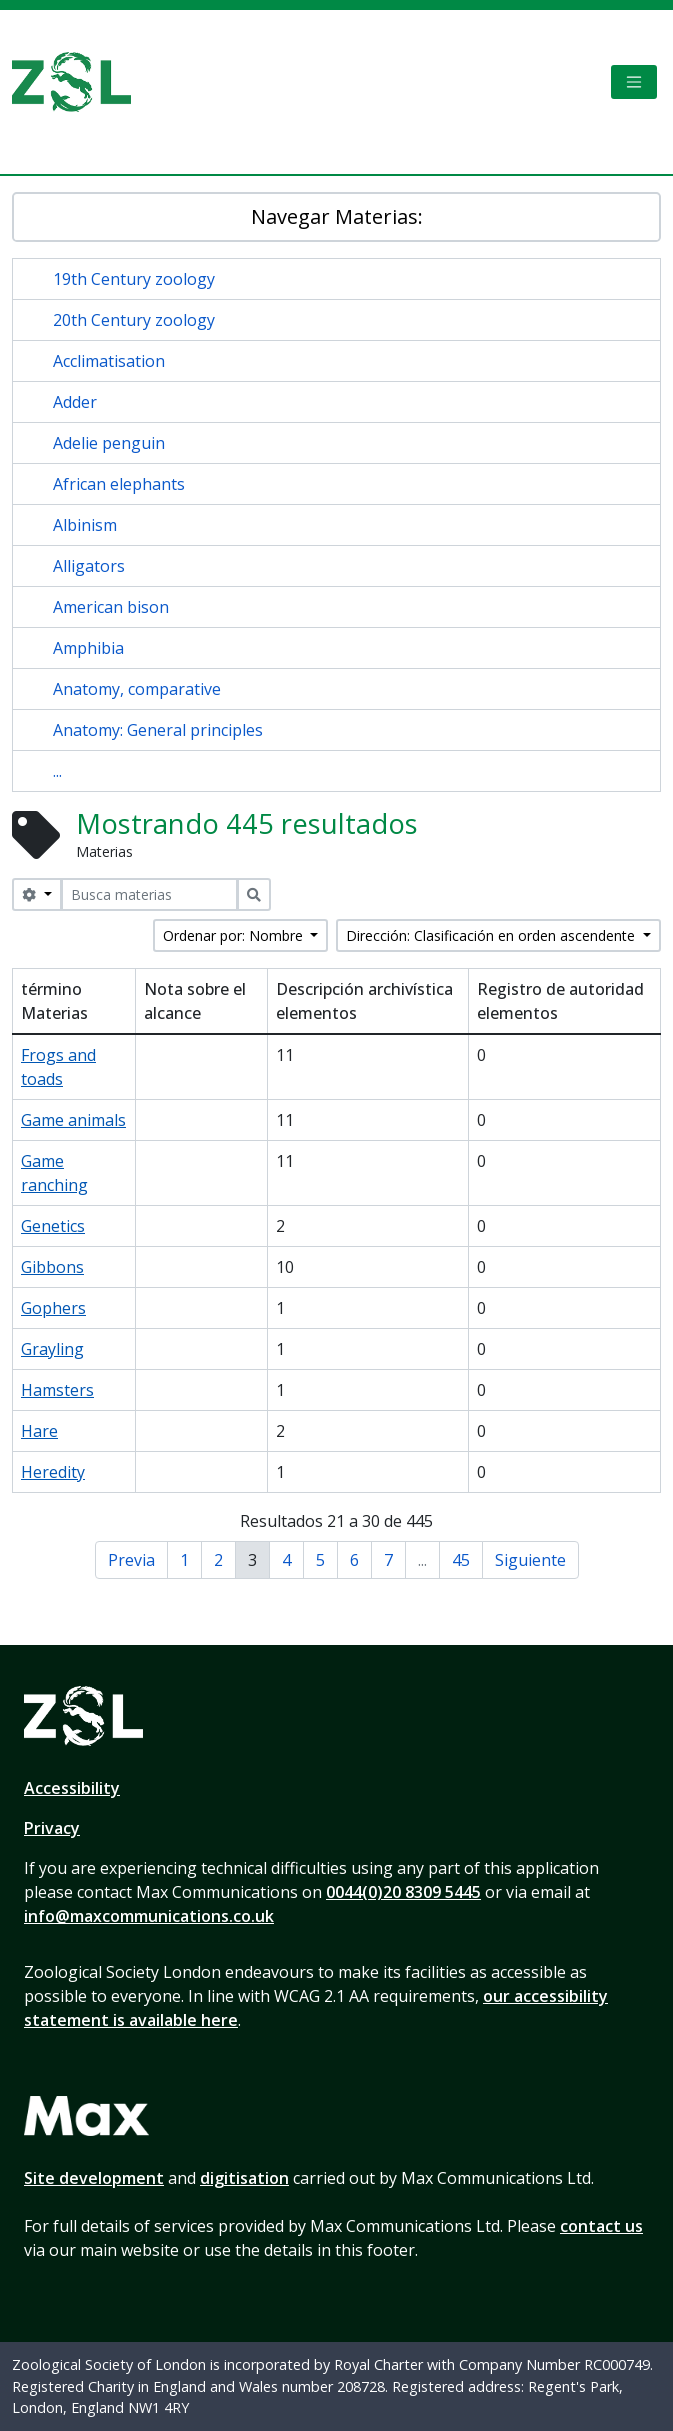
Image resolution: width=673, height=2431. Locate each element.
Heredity (53, 1472)
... (57, 771)
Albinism (85, 525)
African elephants (119, 484)
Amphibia (88, 648)
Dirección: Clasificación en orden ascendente (492, 935)
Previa (131, 1560)
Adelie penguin (109, 443)
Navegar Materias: (337, 216)
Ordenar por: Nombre (235, 935)
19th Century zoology (134, 279)
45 (461, 1560)
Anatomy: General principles (158, 730)
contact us (601, 2226)
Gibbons (52, 1267)
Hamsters (57, 1390)
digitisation (244, 2178)
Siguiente (530, 1560)
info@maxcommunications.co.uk (149, 1916)
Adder (75, 402)
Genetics (53, 1226)
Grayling (52, 1349)
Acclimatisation (109, 361)
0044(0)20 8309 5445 (403, 1892)
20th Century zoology (134, 320)
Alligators (89, 566)
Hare (39, 1431)
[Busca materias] (149, 894)
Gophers (53, 1308)
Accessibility (72, 1788)
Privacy (52, 1828)
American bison (111, 607)
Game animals (73, 1120)
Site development (94, 2178)
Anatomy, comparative (137, 689)
